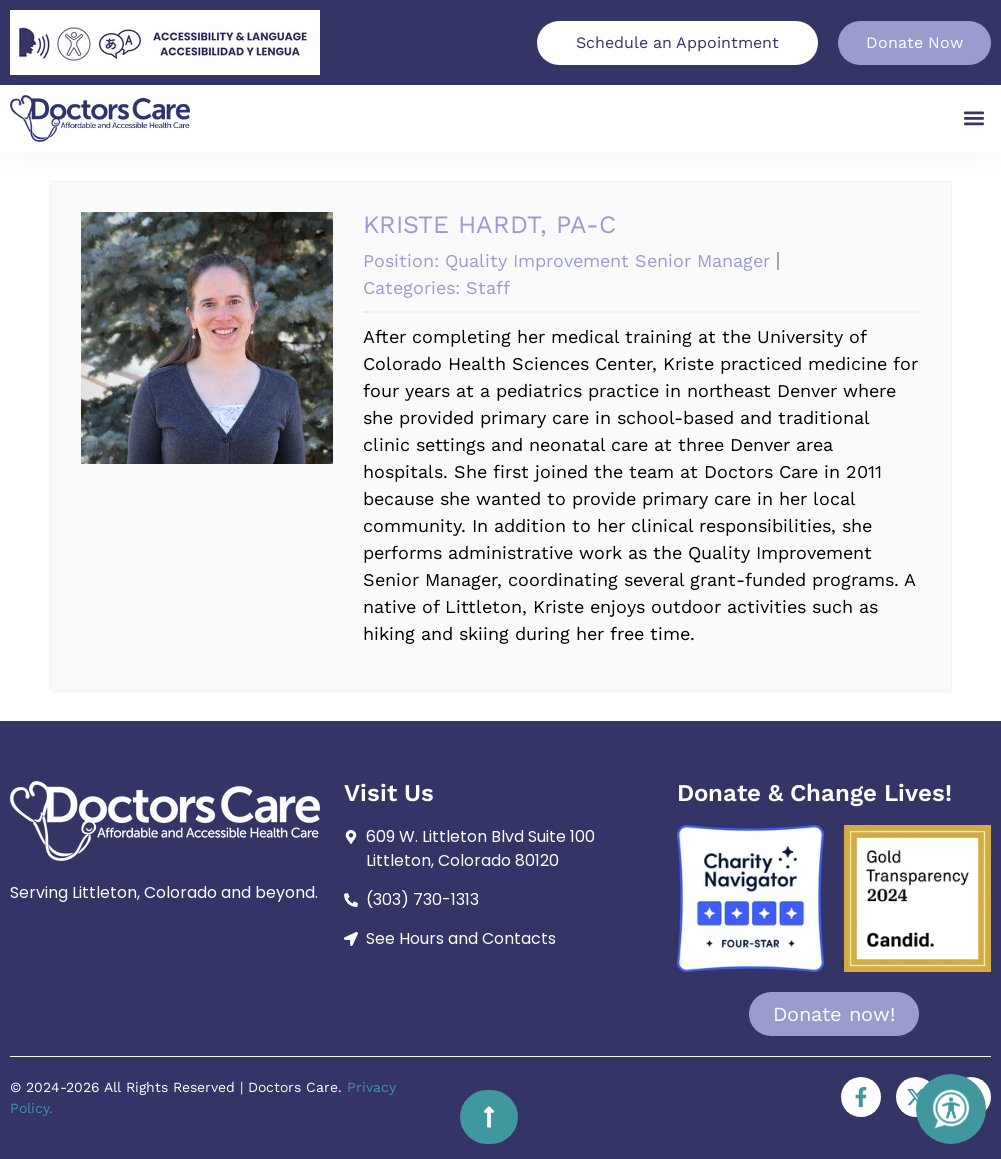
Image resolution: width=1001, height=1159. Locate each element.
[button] (974, 118)
